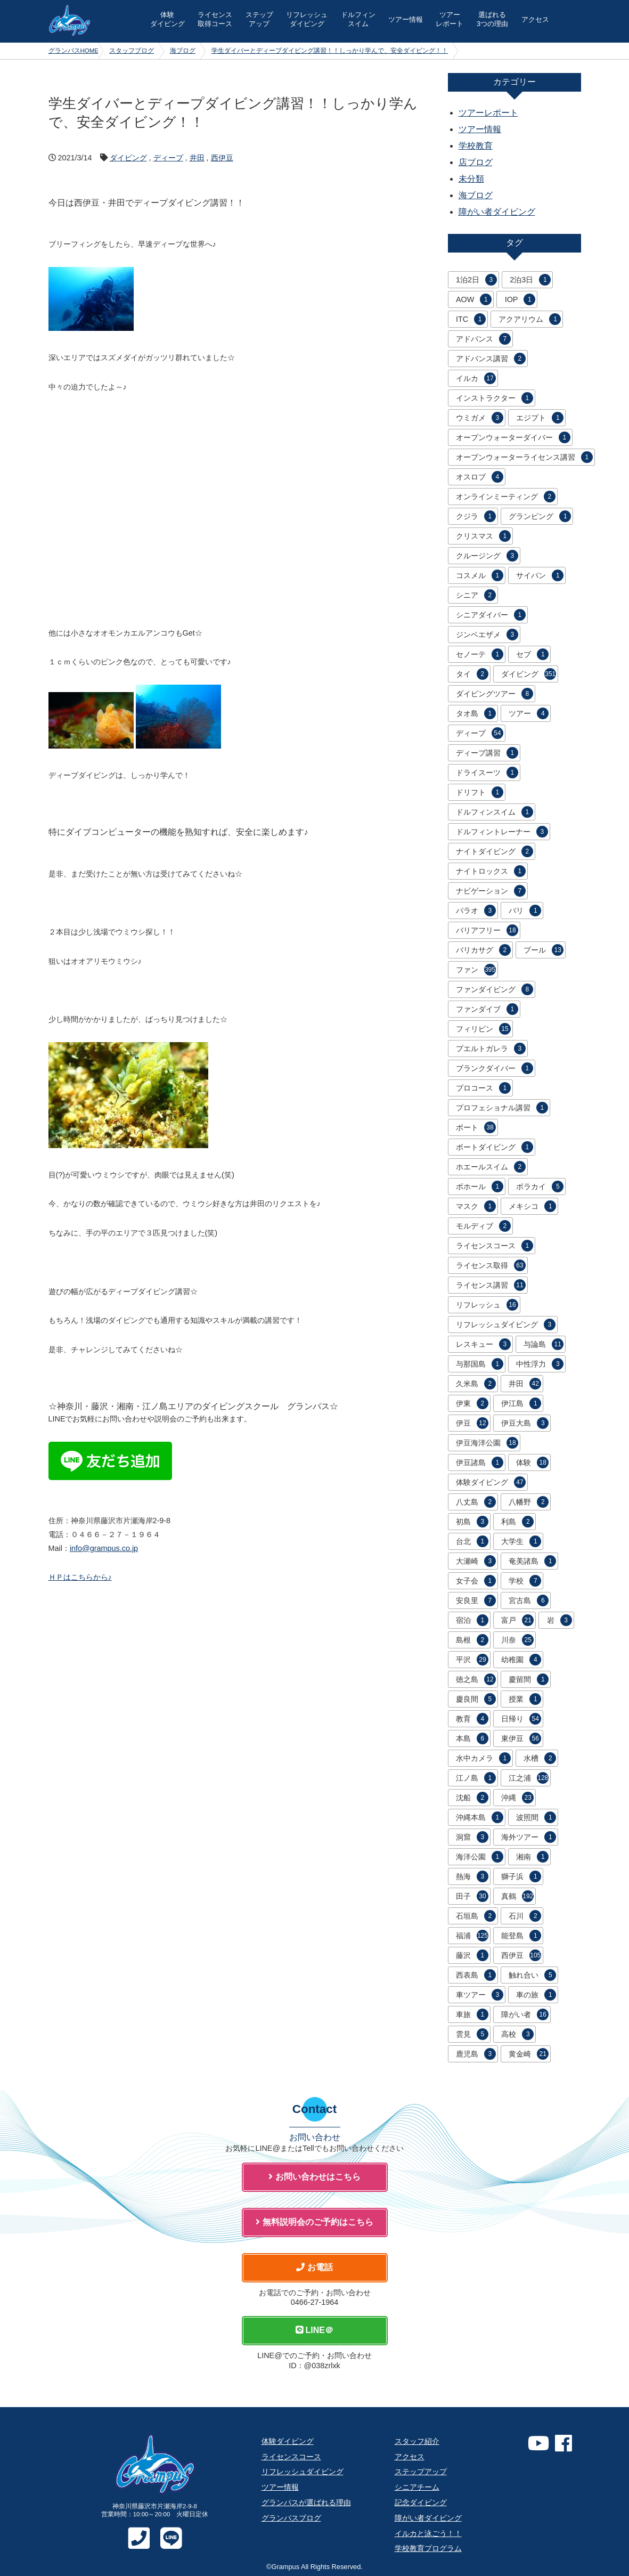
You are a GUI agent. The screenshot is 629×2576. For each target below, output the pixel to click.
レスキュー (483, 1344)
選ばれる (492, 19)
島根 (472, 1640)
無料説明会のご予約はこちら (314, 2221)
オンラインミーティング (506, 496)
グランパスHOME (73, 50)
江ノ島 (476, 1778)
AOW (474, 299)
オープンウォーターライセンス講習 (524, 457)
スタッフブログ (131, 50)
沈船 (472, 1797)
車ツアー (479, 1995)
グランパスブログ (291, 2518)
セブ (532, 654)
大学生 (521, 1541)
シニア (476, 595)
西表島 (476, 1975)
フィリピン (483, 1029)
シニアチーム (417, 2487)
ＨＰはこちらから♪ (80, 1577)
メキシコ (532, 1206)
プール (543, 950)
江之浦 (529, 1778)
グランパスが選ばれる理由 (306, 2502)
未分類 (471, 178)
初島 (472, 1521)
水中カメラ (483, 1758)
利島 (517, 1521)
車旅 (472, 2014)
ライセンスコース (494, 1246)
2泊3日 (530, 280)
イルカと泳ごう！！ (428, 2533)
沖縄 (517, 1797)
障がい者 (525, 2014)
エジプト (539, 418)
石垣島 (476, 1916)
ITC (471, 319)
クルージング (487, 556)
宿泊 (472, 1620)
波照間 (536, 1817)
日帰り (521, 1719)
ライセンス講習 (491, 1285)
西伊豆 (222, 157)
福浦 (472, 1935)
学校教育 (476, 145)
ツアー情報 (405, 19)
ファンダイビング (494, 989)
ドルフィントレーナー (502, 832)
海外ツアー (528, 1837)
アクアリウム (530, 319)
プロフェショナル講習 (502, 1108)
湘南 (532, 1857)
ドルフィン (358, 19)
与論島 (543, 1344)
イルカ (476, 378)
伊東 (472, 1403)
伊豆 (472, 1423)
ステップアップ (421, 2471)
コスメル (479, 575)
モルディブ (483, 1226)
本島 (472, 1738)
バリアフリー (487, 930)
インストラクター (494, 398)
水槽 (540, 1758)
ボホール (479, 1186)
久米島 (476, 1383)
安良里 (476, 1600)
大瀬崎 (476, 1561)
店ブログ (476, 162)
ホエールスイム (491, 1167)
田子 (472, 1896)
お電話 (314, 2267)
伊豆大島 (525, 1423)
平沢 (472, 1659)
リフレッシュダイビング (506, 1324)
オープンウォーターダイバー (513, 437)
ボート (476, 1127)
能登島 (521, 1935)
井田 (197, 157)
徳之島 (476, 1679)
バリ (525, 910)
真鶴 (517, 1896)
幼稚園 (521, 1659)
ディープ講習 (487, 753)
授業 (525, 1699)
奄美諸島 (532, 1561)
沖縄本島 (479, 1817)
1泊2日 (476, 280)
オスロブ (479, 477)
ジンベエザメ (487, 634)
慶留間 (529, 1679)
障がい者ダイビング (497, 211)
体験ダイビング (491, 1482)
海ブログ (182, 50)
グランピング (540, 516)
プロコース (483, 1088)
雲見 (472, 2034)
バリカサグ (483, 950)
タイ (472, 674)
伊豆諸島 (479, 1462)
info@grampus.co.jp (104, 1548)
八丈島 (476, 1502)
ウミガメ (479, 418)
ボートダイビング (494, 1147)
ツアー (449, 19)
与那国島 (479, 1364)
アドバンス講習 (491, 358)
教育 (472, 1719)
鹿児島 (476, 2054)
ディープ (168, 157)
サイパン (539, 575)
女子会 (476, 1581)
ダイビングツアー (494, 694)
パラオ (476, 910)
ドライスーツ (487, 772)
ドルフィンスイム (494, 812)
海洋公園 (479, 1857)
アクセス (535, 19)
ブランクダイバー (494, 1068)
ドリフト (479, 792)
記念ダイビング (421, 2502)
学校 (525, 1581)
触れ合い (532, 1975)
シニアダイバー (491, 615)
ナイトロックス (491, 871)
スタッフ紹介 (417, 2441)
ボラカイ (539, 1186)
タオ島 (476, 713)
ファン (476, 970)
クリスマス (483, 536)
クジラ (476, 516)
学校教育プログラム (428, 2548)
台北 (472, 1541)
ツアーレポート (488, 112)
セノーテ (479, 654)
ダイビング (128, 157)
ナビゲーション (491, 891)
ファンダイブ (487, 1009)
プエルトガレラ (491, 1048)
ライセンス (215, 19)
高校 (517, 2034)
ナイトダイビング (494, 851)
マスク (476, 1206)
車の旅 (536, 1995)
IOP (520, 299)
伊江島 (521, 1403)
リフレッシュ (307, 19)
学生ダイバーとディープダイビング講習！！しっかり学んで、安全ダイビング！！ (329, 50)
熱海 (472, 1876)
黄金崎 (529, 2054)
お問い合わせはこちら (314, 2176)
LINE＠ (314, 2330)
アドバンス (483, 339)
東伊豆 (521, 1738)
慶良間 (476, 1699)
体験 (167, 19)
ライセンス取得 (491, 1265)
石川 (525, 1916)
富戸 (517, 1620)
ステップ (259, 19)
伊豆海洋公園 (487, 1443)
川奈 (517, 1640)
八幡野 (529, 1502)
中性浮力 (539, 1364)
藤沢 (472, 1955)
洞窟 (472, 1837)
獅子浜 (521, 1876)
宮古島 (529, 1600)
